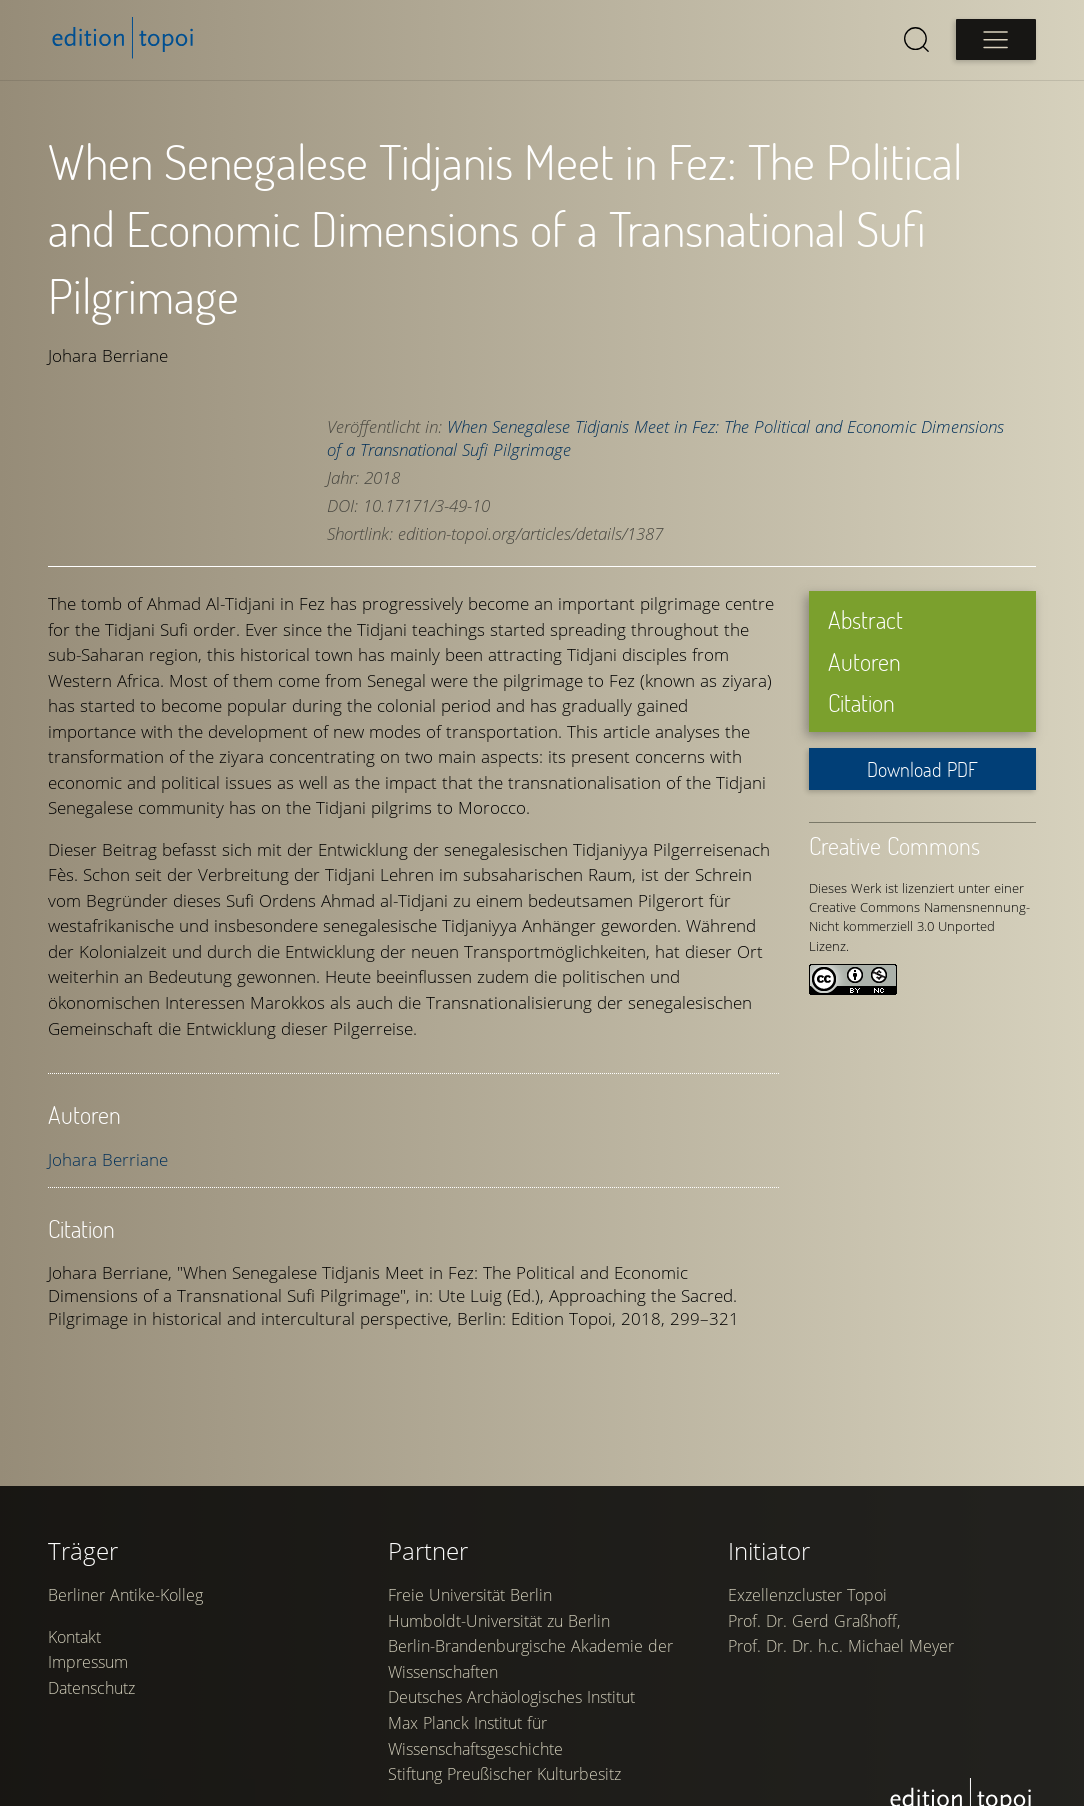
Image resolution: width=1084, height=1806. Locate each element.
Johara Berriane (108, 1159)
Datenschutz (91, 1688)
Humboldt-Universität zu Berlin (499, 1621)
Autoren (864, 661)
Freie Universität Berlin (470, 1595)
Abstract (865, 619)
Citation (861, 702)
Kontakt (74, 1637)
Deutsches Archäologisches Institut (511, 1697)
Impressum (88, 1662)
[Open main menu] (996, 39)
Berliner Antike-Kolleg (125, 1595)
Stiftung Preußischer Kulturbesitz (504, 1774)
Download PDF (922, 769)
